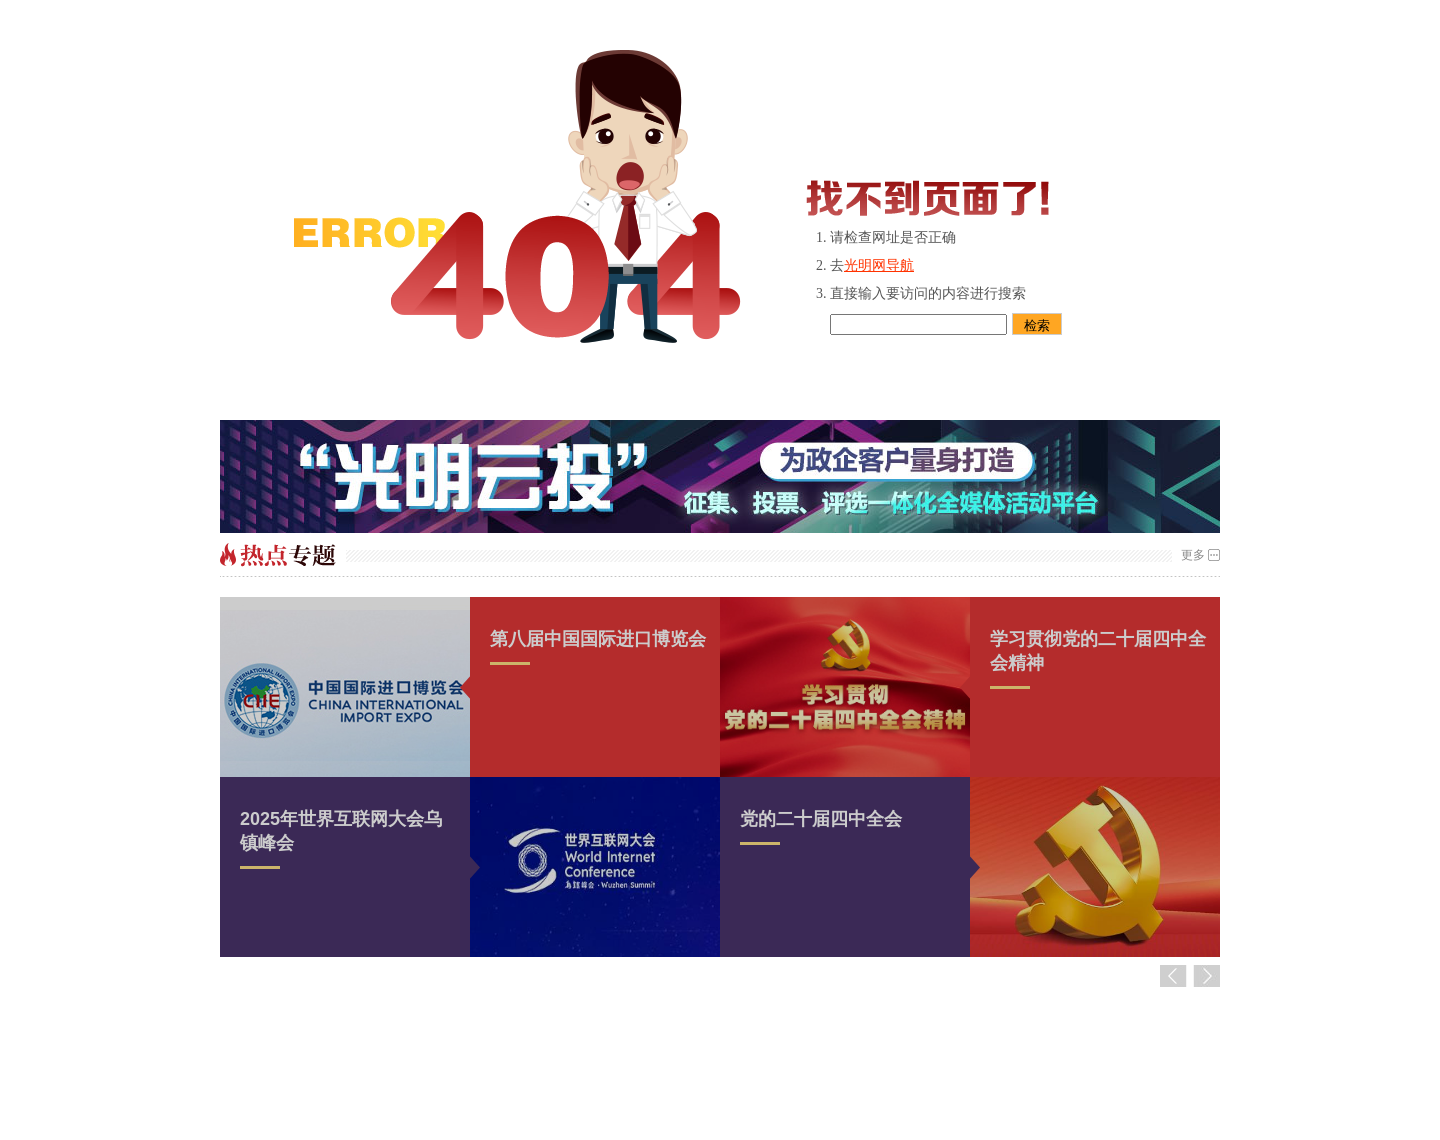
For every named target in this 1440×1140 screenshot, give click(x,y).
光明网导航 (879, 265)
